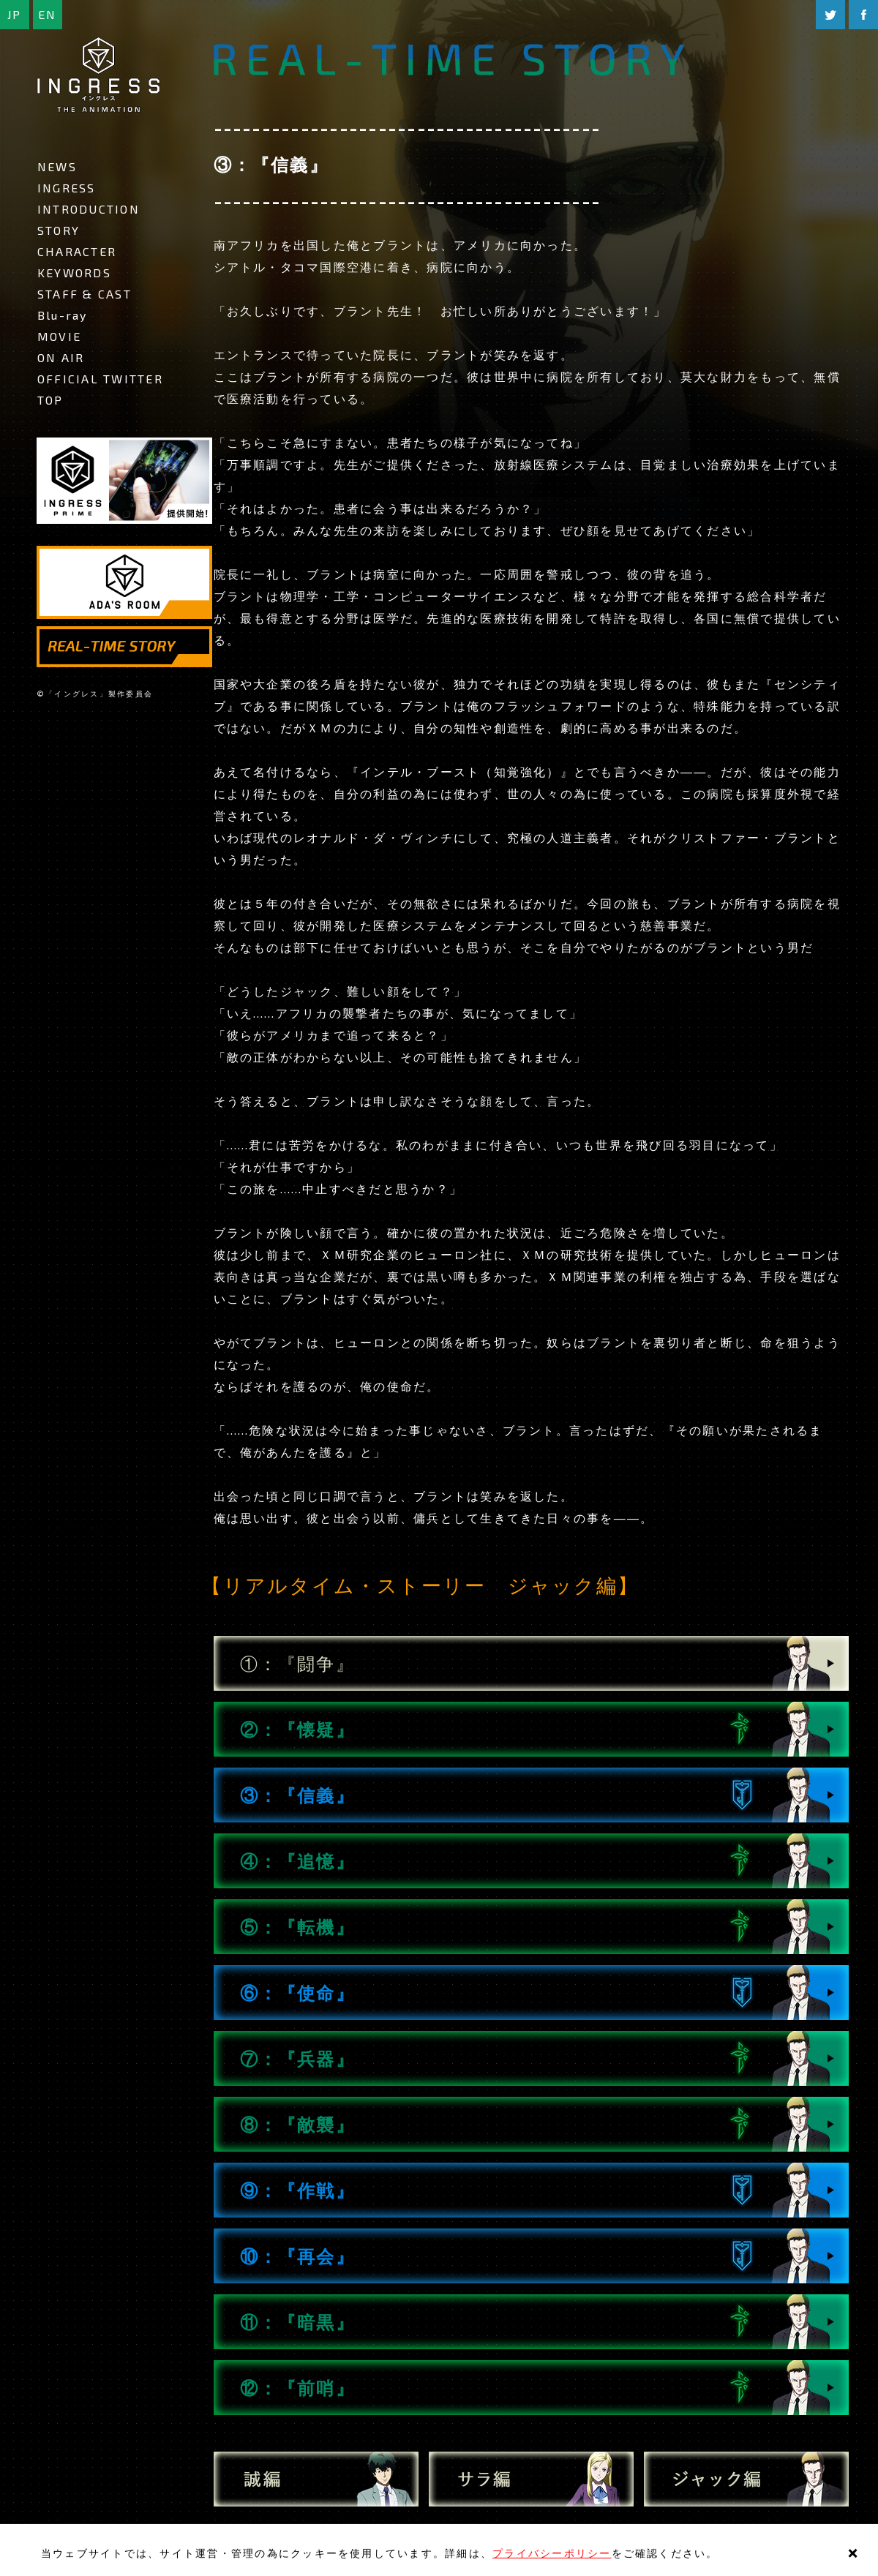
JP (14, 14)
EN (47, 14)
